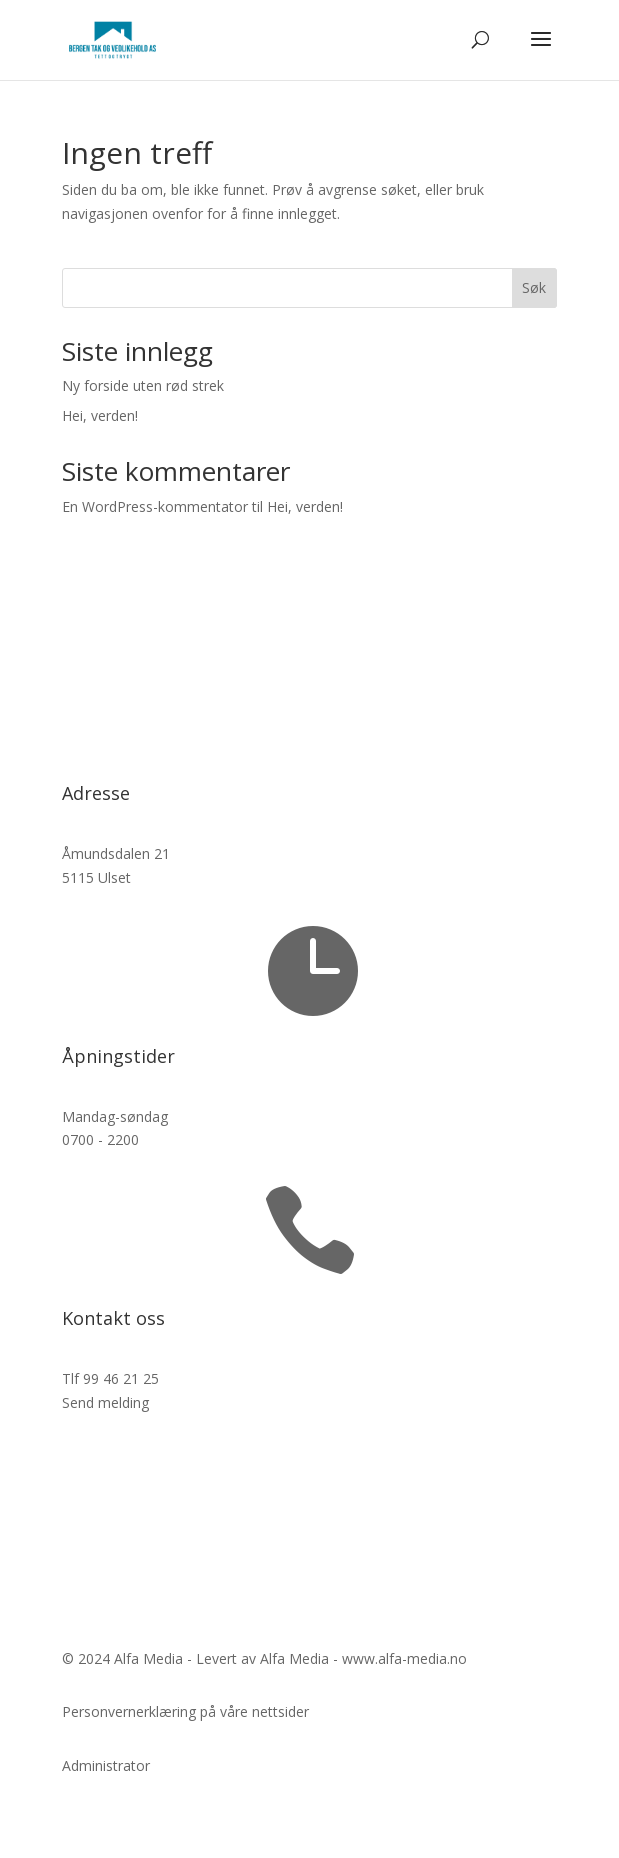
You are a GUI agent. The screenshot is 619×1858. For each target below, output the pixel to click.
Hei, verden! (100, 415)
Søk (534, 287)
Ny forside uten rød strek (143, 385)
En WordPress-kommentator (155, 506)
